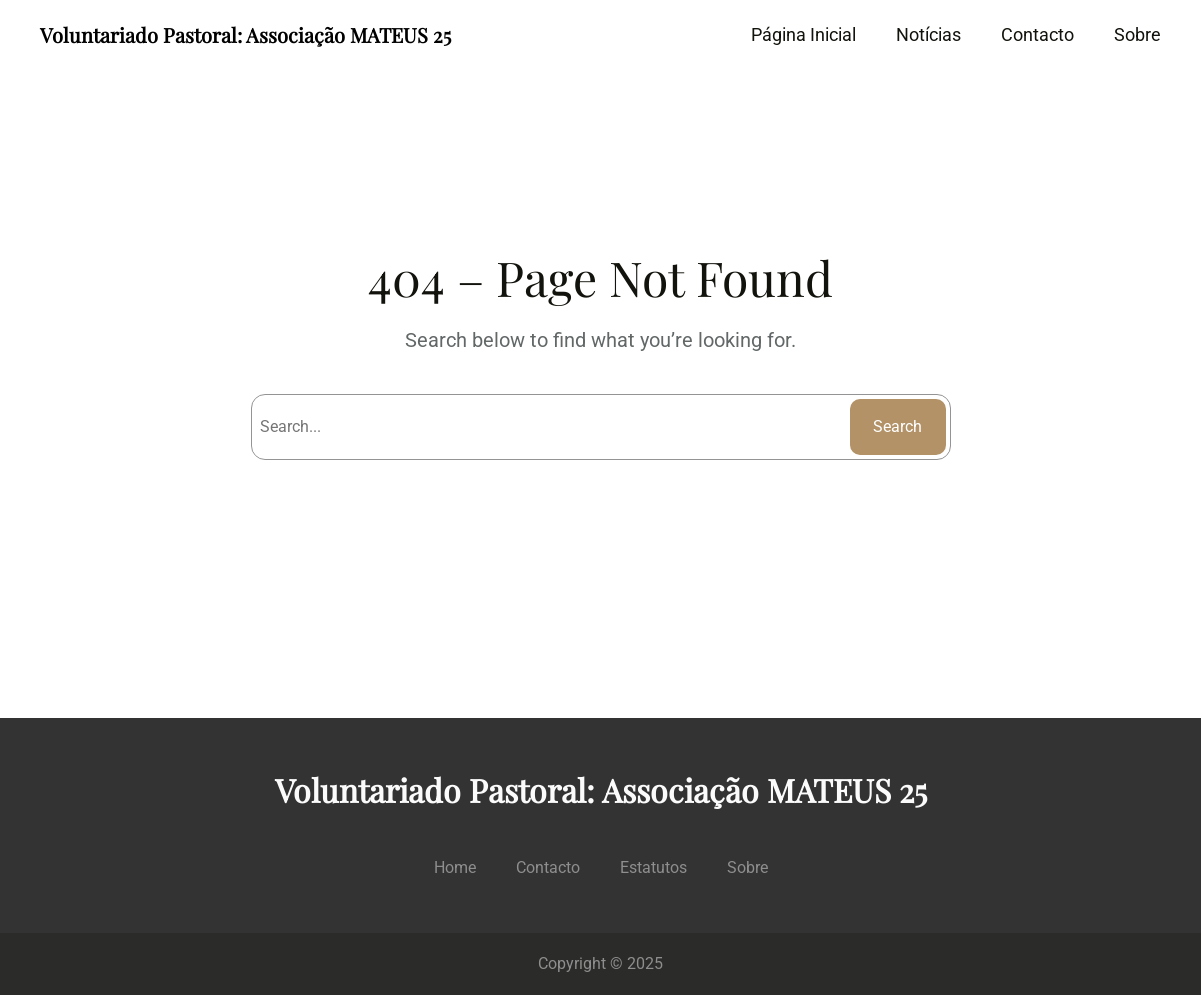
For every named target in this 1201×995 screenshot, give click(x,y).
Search (897, 426)
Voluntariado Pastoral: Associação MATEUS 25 (245, 34)
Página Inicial (803, 34)
